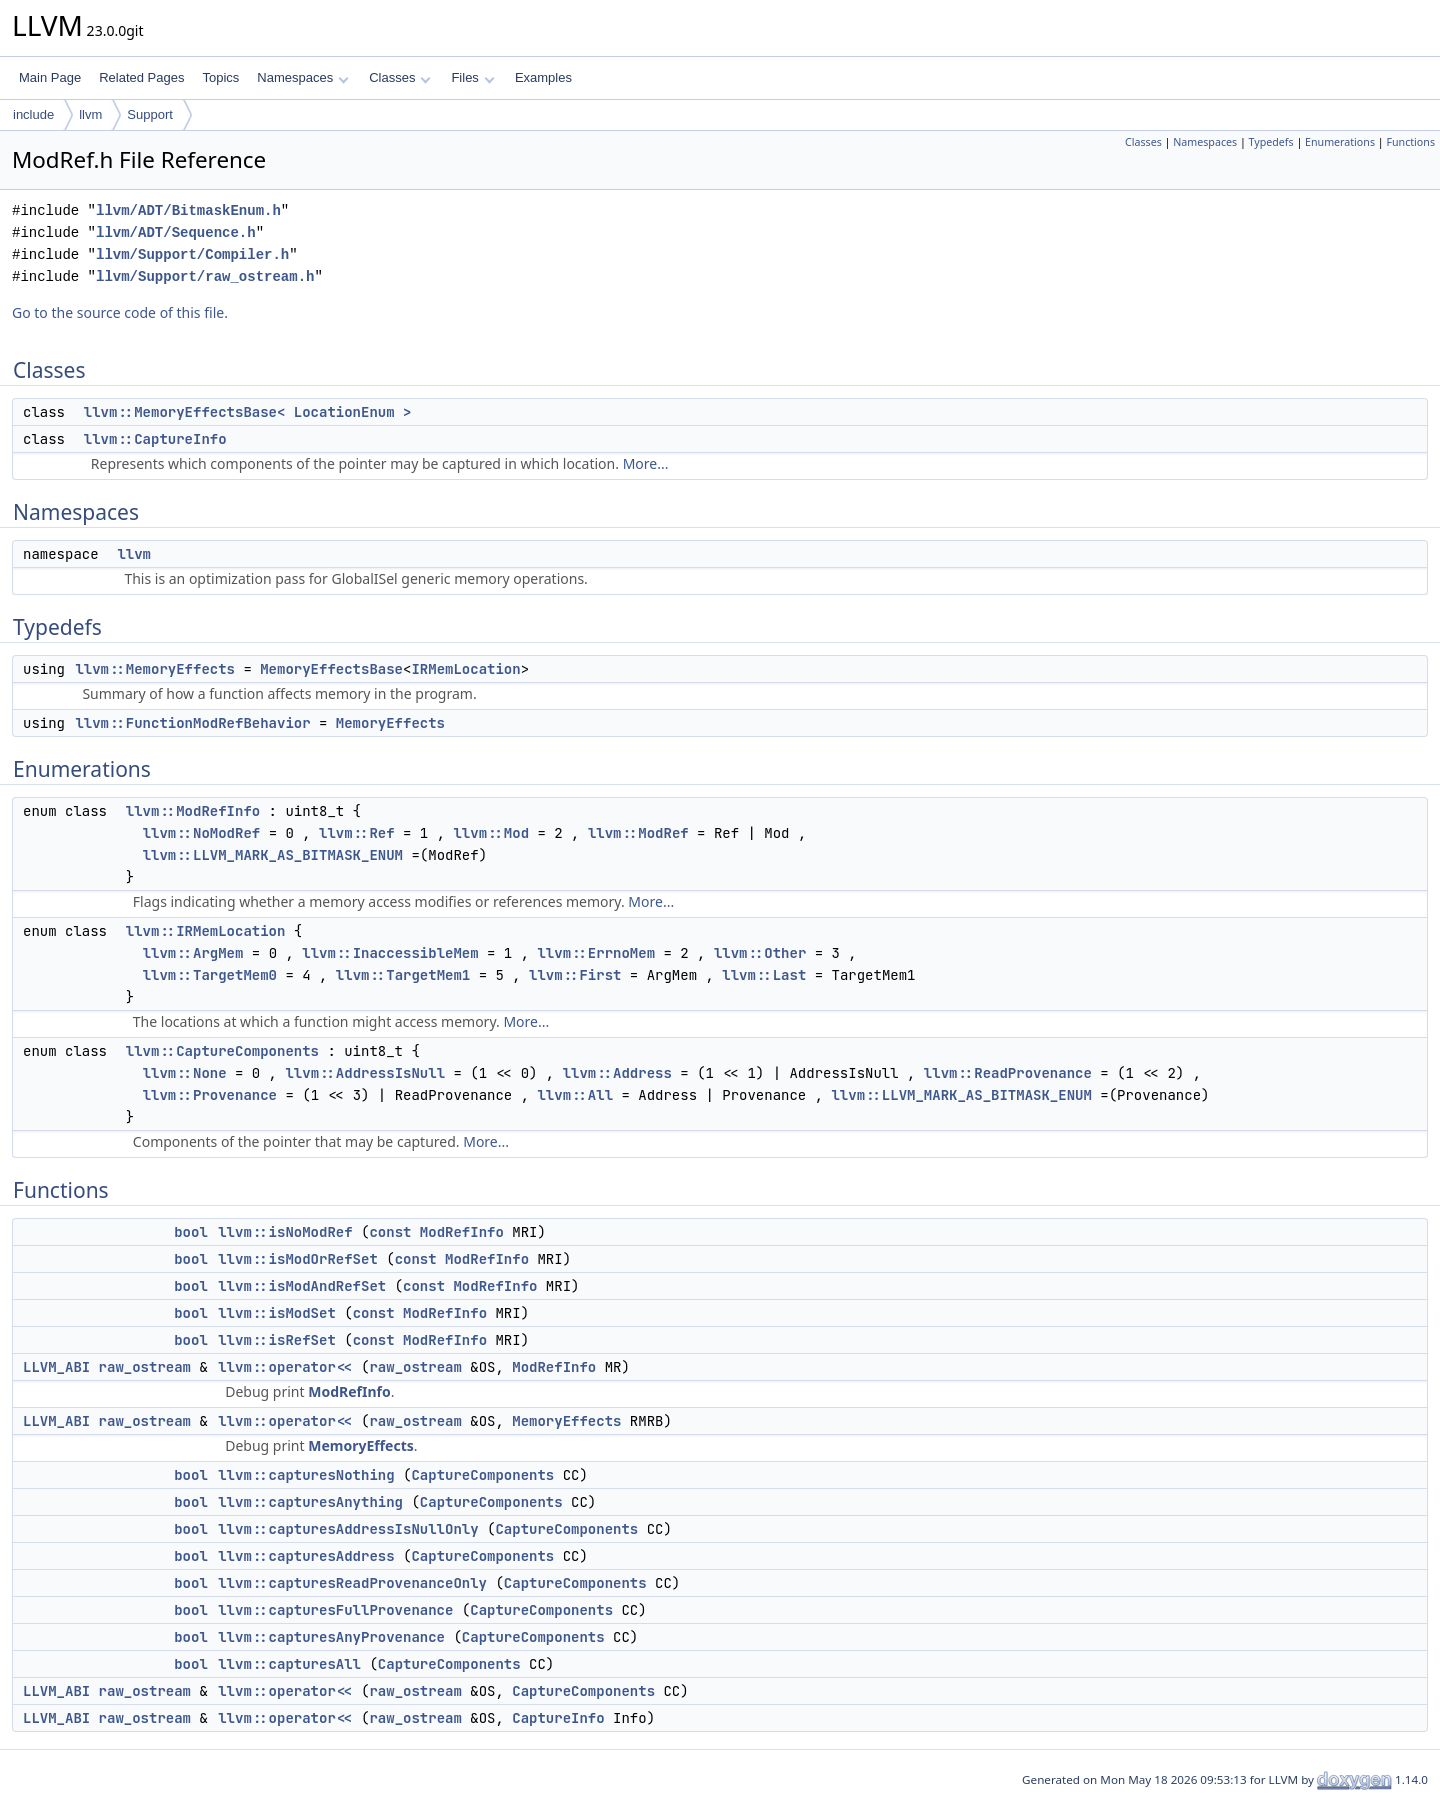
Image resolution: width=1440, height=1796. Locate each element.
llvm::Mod (491, 833)
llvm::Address (617, 1073)
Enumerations (1340, 142)
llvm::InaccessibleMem (390, 953)
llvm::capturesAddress (306, 1556)
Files (472, 77)
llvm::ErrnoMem (596, 953)
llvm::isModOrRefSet (298, 1259)
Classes (400, 77)
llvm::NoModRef (202, 833)
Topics (220, 77)
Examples (543, 77)
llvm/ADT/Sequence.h (176, 232)
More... (646, 463)
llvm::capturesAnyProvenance (331, 1637)
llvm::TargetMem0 (210, 975)
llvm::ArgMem (193, 953)
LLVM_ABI (56, 1367)
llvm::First (575, 975)
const (390, 1232)
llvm (90, 114)
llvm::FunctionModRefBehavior (192, 723)
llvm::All (575, 1095)
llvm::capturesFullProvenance (335, 1610)
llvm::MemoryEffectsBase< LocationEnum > (248, 412)
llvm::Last (764, 975)
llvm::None (185, 1073)
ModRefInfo (462, 1232)
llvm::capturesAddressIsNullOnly (348, 1529)
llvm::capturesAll (289, 1664)
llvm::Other (760, 953)
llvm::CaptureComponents (222, 1051)
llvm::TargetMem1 (403, 975)
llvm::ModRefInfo (193, 811)
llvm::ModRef (638, 833)
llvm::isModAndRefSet (302, 1286)
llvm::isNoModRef (285, 1232)
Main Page (50, 77)
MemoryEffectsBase (331, 669)
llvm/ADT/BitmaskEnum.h (188, 210)
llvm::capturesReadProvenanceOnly (352, 1583)
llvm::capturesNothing (306, 1475)
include (33, 114)
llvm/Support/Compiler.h (192, 254)
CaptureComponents (482, 1475)
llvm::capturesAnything (310, 1502)
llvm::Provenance (210, 1095)
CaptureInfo (558, 1718)
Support (150, 114)
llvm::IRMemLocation (206, 931)
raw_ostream (145, 1367)
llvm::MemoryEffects (155, 669)
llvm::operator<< (285, 1367)
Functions (1410, 142)
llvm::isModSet (277, 1313)
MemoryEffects (390, 723)
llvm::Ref (357, 833)
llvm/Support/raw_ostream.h (205, 276)
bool (191, 1232)
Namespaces (302, 77)
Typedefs (1271, 142)
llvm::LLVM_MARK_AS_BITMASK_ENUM (273, 855)
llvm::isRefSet (277, 1340)
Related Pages (141, 77)
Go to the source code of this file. (120, 312)
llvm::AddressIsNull (365, 1073)
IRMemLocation (465, 669)
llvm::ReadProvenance (1008, 1073)
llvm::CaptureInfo (155, 439)
